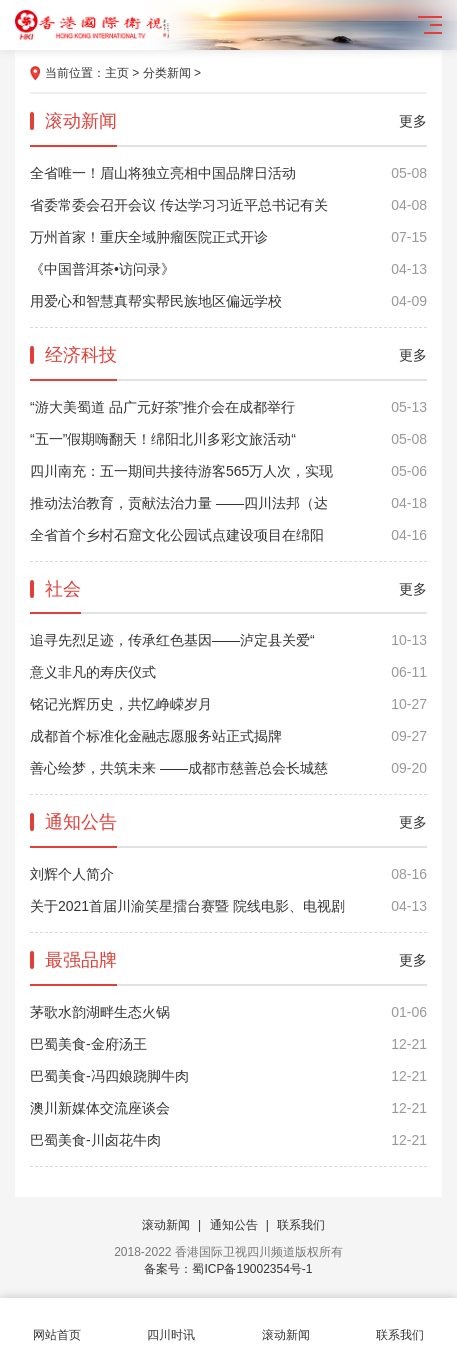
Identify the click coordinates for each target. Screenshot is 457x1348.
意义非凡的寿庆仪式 (228, 672)
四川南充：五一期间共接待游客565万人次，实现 (228, 471)
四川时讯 (171, 1323)
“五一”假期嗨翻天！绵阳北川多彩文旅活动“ (228, 439)
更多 (413, 121)
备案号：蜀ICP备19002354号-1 (228, 1269)
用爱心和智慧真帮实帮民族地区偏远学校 (228, 301)
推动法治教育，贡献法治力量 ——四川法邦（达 (228, 503)
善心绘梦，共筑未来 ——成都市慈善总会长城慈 (228, 768)
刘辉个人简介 (228, 874)
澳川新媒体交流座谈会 (228, 1108)
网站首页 (57, 1323)
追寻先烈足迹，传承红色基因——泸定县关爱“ (228, 640)
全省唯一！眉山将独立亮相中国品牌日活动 (228, 173)
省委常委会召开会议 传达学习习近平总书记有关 (228, 205)
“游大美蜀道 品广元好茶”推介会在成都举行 (228, 407)
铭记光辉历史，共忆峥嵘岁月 (228, 704)
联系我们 (301, 1225)
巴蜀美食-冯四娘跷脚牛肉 (228, 1076)
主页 (117, 73)
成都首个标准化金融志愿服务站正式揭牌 (228, 736)
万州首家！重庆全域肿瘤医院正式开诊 (228, 237)
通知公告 (234, 1225)
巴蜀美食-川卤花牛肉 (228, 1140)
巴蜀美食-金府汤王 (228, 1044)
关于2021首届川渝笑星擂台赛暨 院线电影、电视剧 (228, 906)
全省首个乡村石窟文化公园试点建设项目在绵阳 (228, 535)
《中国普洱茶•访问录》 (228, 269)
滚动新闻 (166, 1225)
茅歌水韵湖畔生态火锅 (228, 1012)
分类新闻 (167, 73)
